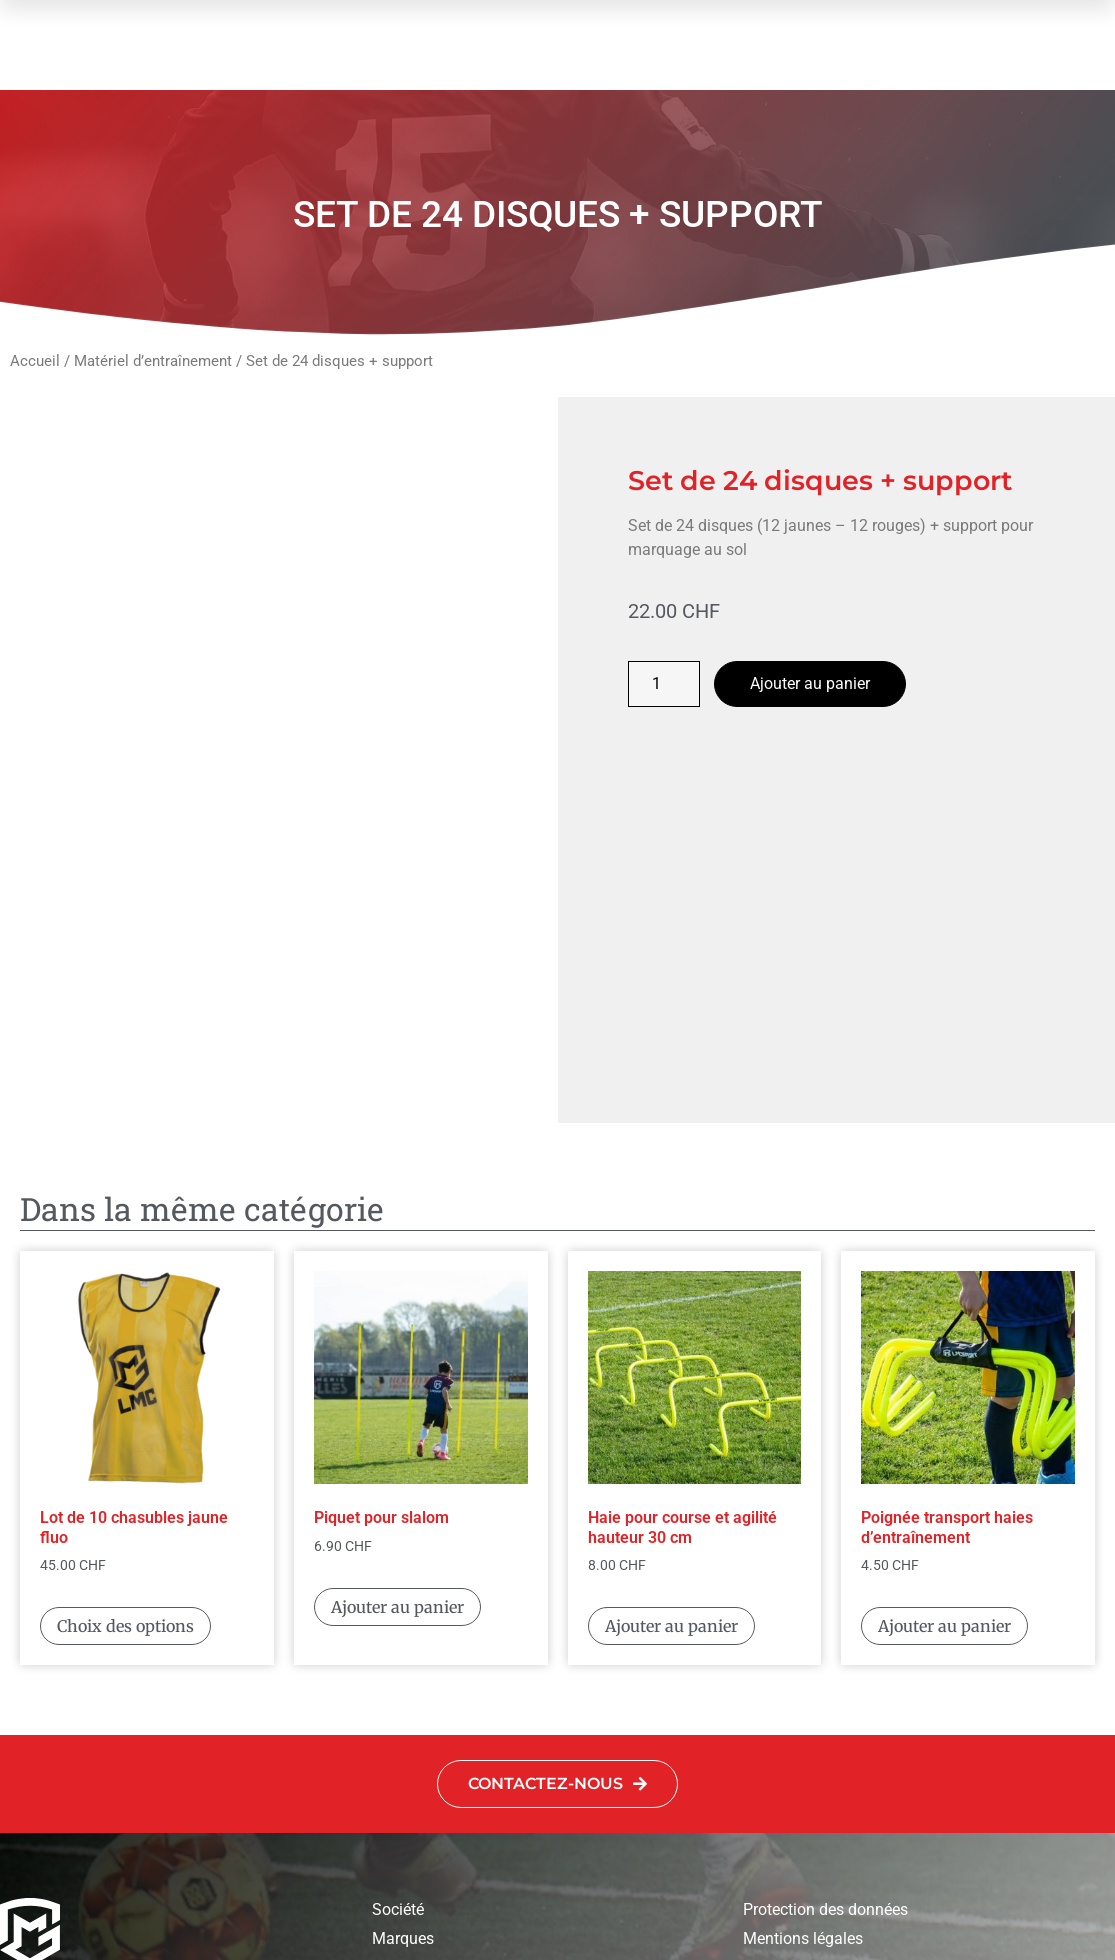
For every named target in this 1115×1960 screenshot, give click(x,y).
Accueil (35, 361)
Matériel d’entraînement (153, 361)
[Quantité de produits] (664, 684)
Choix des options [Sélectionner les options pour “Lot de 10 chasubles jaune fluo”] (125, 1403)
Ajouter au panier (810, 683)
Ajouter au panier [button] (397, 1384)
